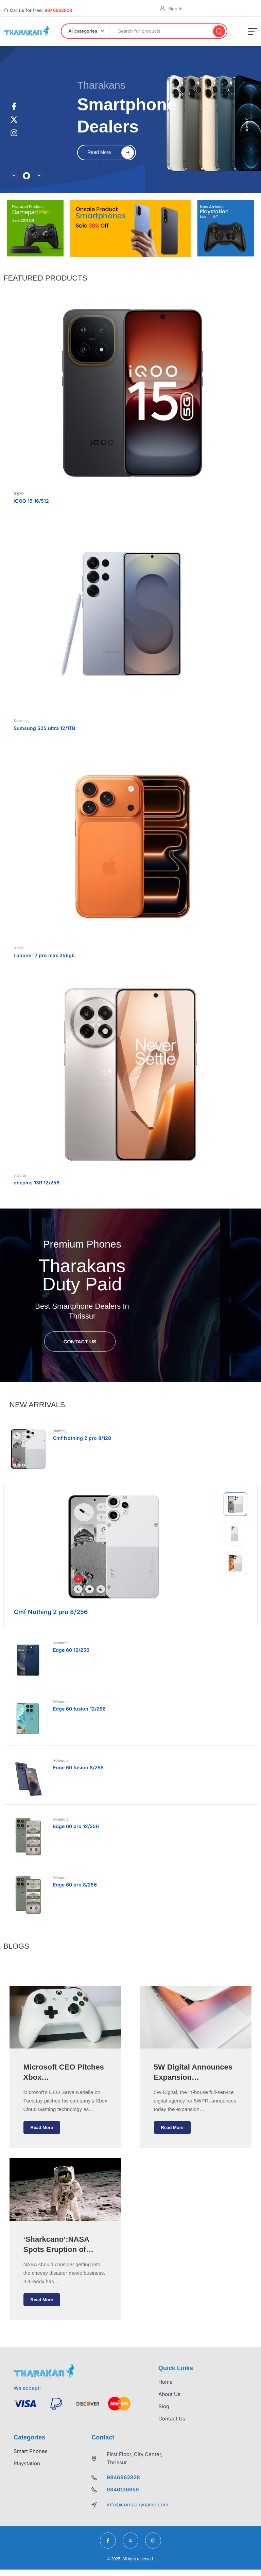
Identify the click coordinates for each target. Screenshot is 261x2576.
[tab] (14, 175)
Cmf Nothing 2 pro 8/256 (51, 1611)
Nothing (60, 1430)
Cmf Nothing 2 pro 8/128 (83, 1438)
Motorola (61, 1642)
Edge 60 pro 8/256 (76, 1884)
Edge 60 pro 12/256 (77, 1826)
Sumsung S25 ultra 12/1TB (44, 728)
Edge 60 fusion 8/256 (79, 1767)
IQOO (19, 493)
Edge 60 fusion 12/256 (80, 1708)
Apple (18, 947)
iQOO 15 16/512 (31, 500)
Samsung (21, 720)
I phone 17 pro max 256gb (44, 955)
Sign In (175, 8)
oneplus (20, 1175)
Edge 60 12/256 (72, 1649)
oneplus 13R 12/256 (36, 1182)
